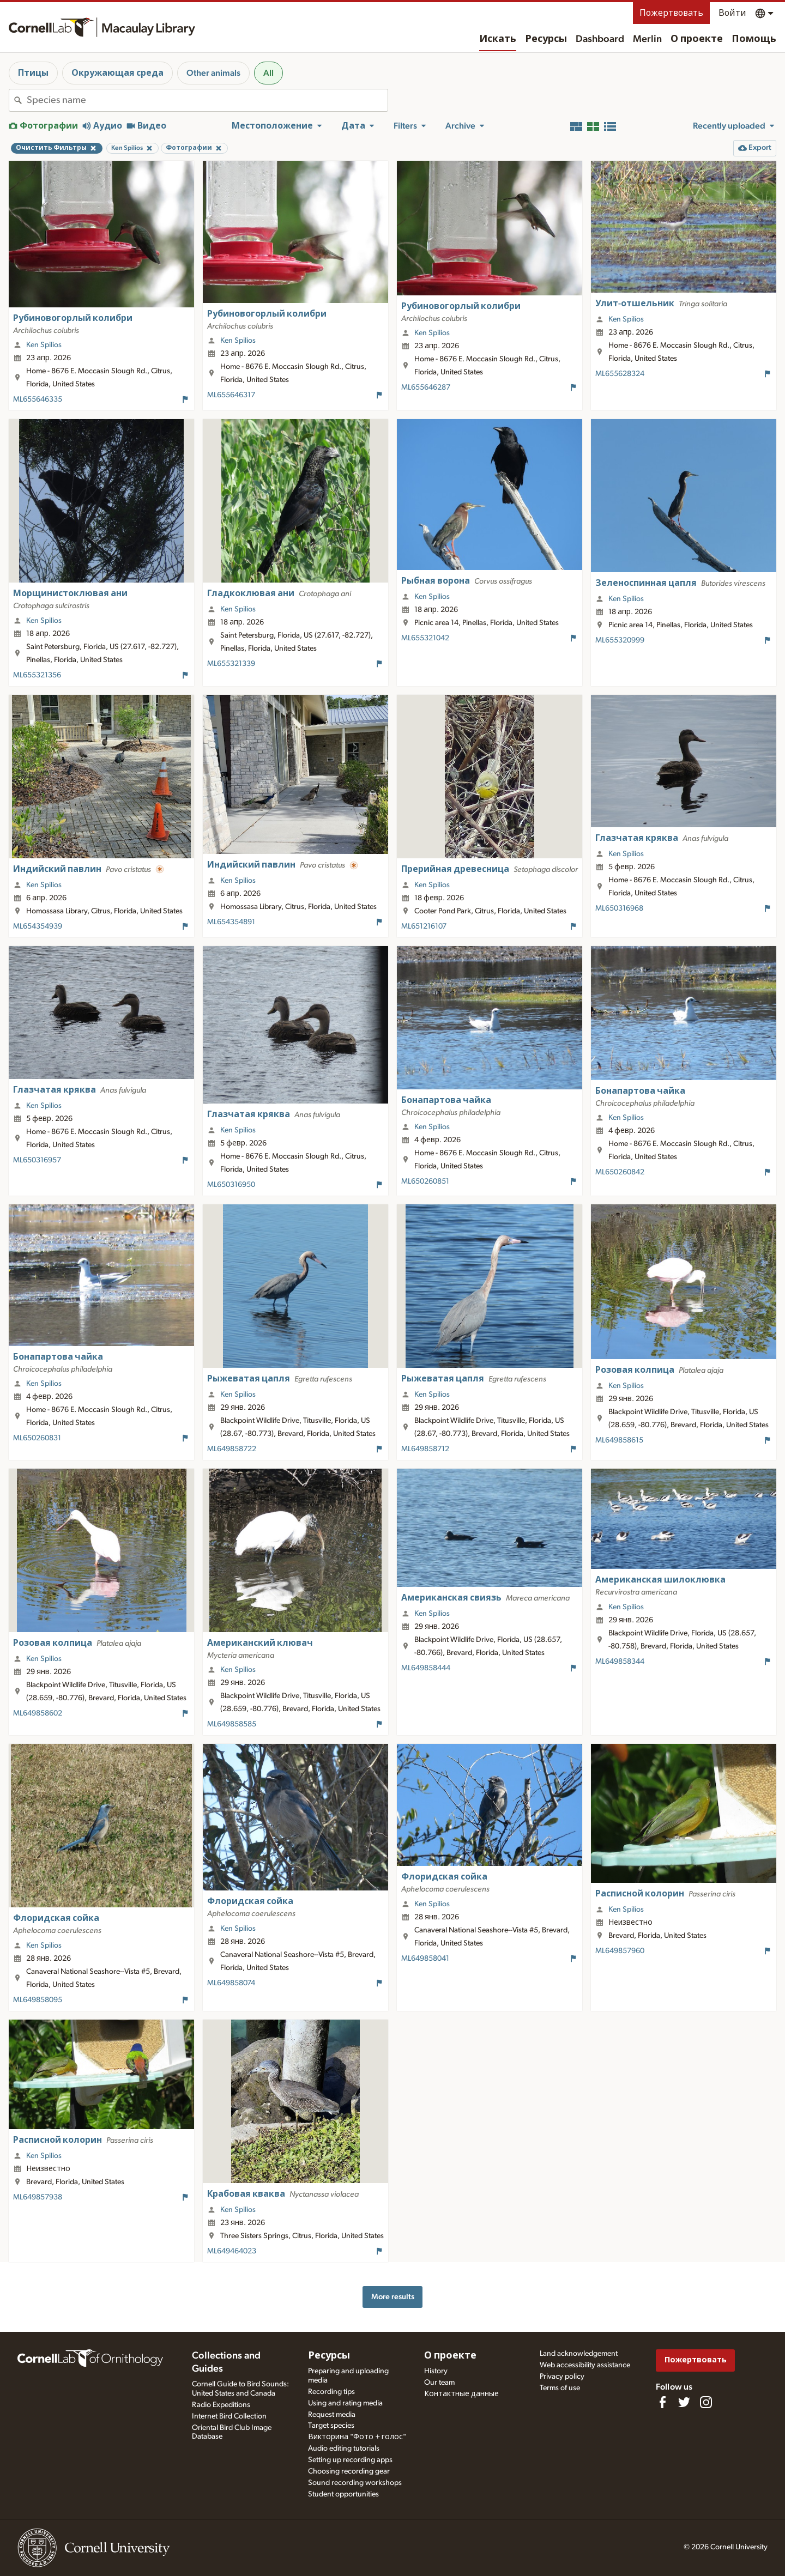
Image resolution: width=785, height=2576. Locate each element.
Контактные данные (461, 2394)
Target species (331, 2425)
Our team (439, 2382)
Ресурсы (546, 39)
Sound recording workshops (355, 2483)
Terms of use (560, 2388)
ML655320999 (619, 640)
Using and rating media (345, 2403)
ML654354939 (37, 926)
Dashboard (600, 39)
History (436, 2371)
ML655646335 (37, 399)
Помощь (754, 39)
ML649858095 (37, 2000)
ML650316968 (619, 908)
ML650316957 (37, 1160)
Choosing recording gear (349, 2471)
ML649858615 (619, 1440)
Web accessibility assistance (585, 2365)
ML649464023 (231, 2251)
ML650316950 (231, 1185)
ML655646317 (231, 395)
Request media (331, 2415)
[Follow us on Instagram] (705, 2402)
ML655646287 (425, 387)
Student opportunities (343, 2494)
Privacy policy (562, 2376)
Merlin (647, 39)
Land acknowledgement (579, 2353)
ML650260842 (619, 1172)
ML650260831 (37, 1438)
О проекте (697, 39)
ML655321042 (425, 638)
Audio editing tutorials (343, 2448)
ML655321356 (37, 675)
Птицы (33, 73)
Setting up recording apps (350, 2460)
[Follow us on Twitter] (684, 2402)
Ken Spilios (44, 345)
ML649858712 (425, 1449)
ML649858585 (231, 1724)
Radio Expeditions (221, 2405)
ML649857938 (37, 2197)
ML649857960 (619, 1951)
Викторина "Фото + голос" (357, 2437)
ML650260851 (425, 1181)
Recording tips (331, 2392)
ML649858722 (231, 1449)
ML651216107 (423, 926)
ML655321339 (231, 664)
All (268, 73)
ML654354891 (231, 922)
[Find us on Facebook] (662, 2402)
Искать (497, 39)
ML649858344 (619, 1661)
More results (392, 2297)
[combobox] (207, 100)
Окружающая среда (117, 73)
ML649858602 (37, 1713)
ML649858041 (425, 1958)
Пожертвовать (671, 13)
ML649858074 (231, 1983)
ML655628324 (619, 374)
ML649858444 (425, 1668)
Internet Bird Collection (229, 2416)
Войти (732, 13)
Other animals (213, 73)
